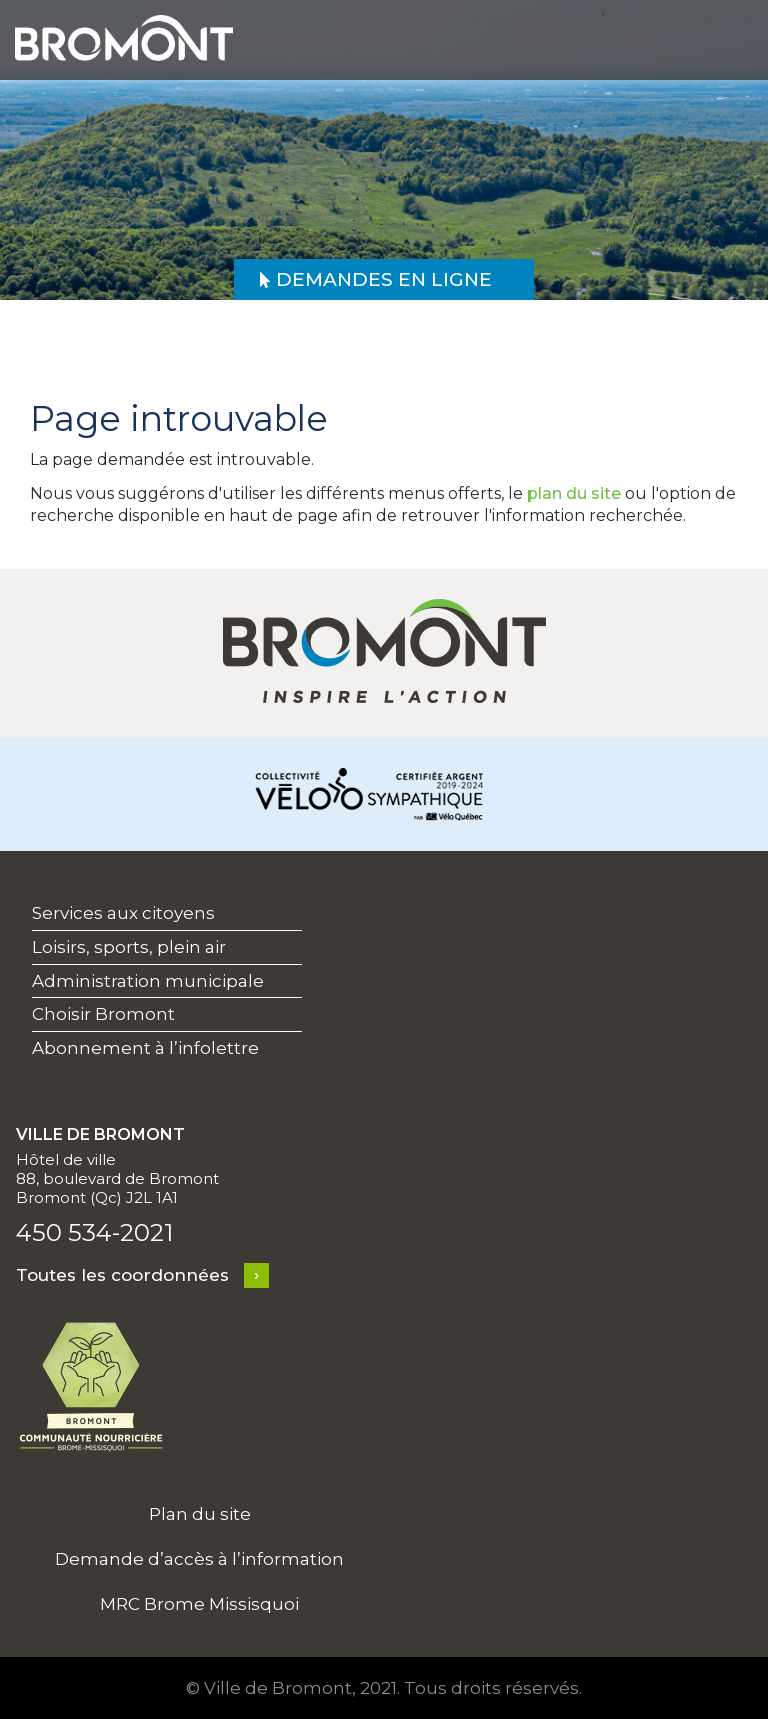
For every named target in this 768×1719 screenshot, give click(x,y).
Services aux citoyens (123, 913)
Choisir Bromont (103, 1014)
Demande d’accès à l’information (199, 1559)
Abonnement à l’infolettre (145, 1048)
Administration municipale (148, 981)
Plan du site (200, 1514)
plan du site (574, 493)
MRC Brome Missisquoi (199, 1604)
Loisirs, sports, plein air (129, 947)
